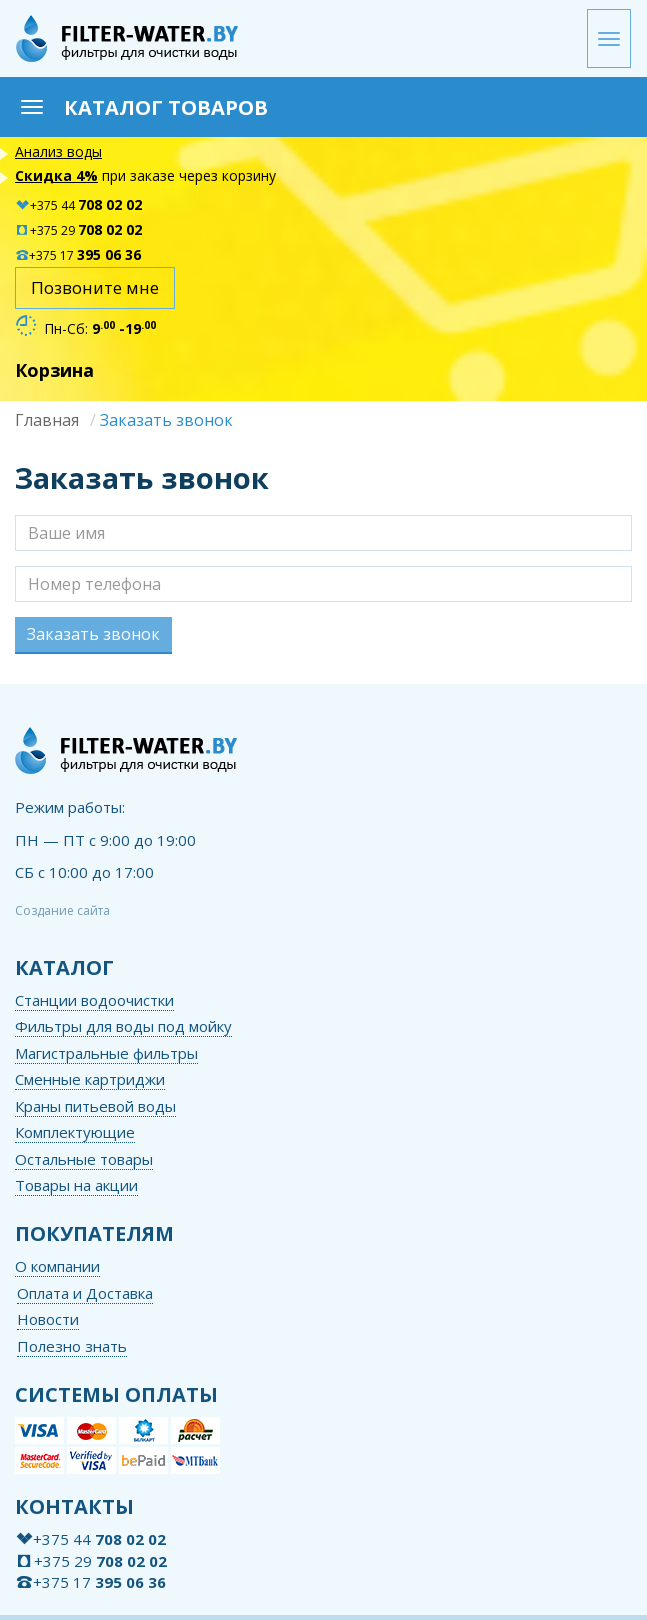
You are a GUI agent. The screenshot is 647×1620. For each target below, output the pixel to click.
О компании (57, 1266)
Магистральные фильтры (106, 1053)
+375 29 (78, 230)
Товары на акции (76, 1185)
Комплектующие (75, 1132)
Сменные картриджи (90, 1079)
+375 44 (78, 205)
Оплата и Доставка (85, 1293)
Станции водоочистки (94, 1000)
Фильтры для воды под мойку (123, 1026)
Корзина (54, 370)
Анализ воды (58, 151)
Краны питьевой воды (95, 1106)
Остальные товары (84, 1159)
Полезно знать (72, 1346)
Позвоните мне (95, 287)
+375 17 (78, 255)
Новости (48, 1319)
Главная (47, 420)
